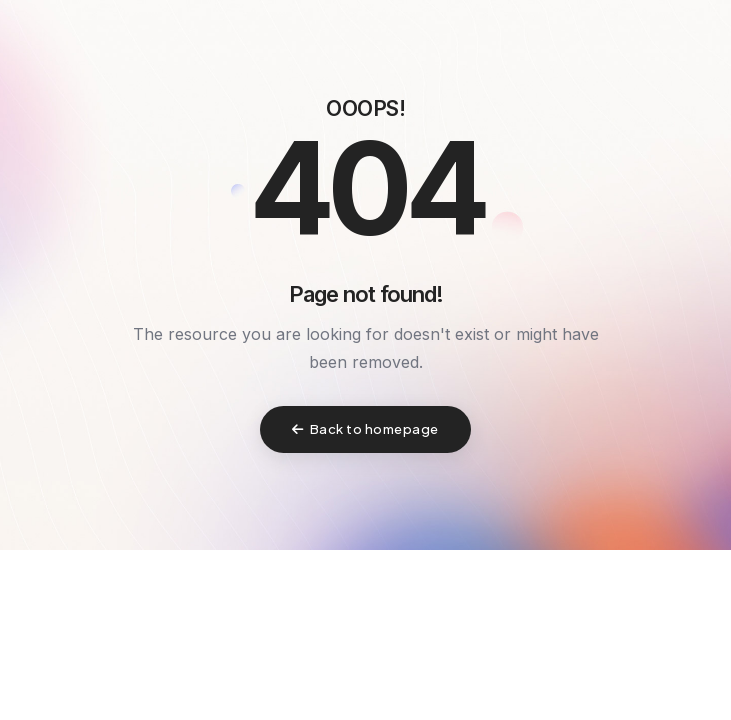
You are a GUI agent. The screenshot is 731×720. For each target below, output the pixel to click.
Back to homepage (365, 429)
